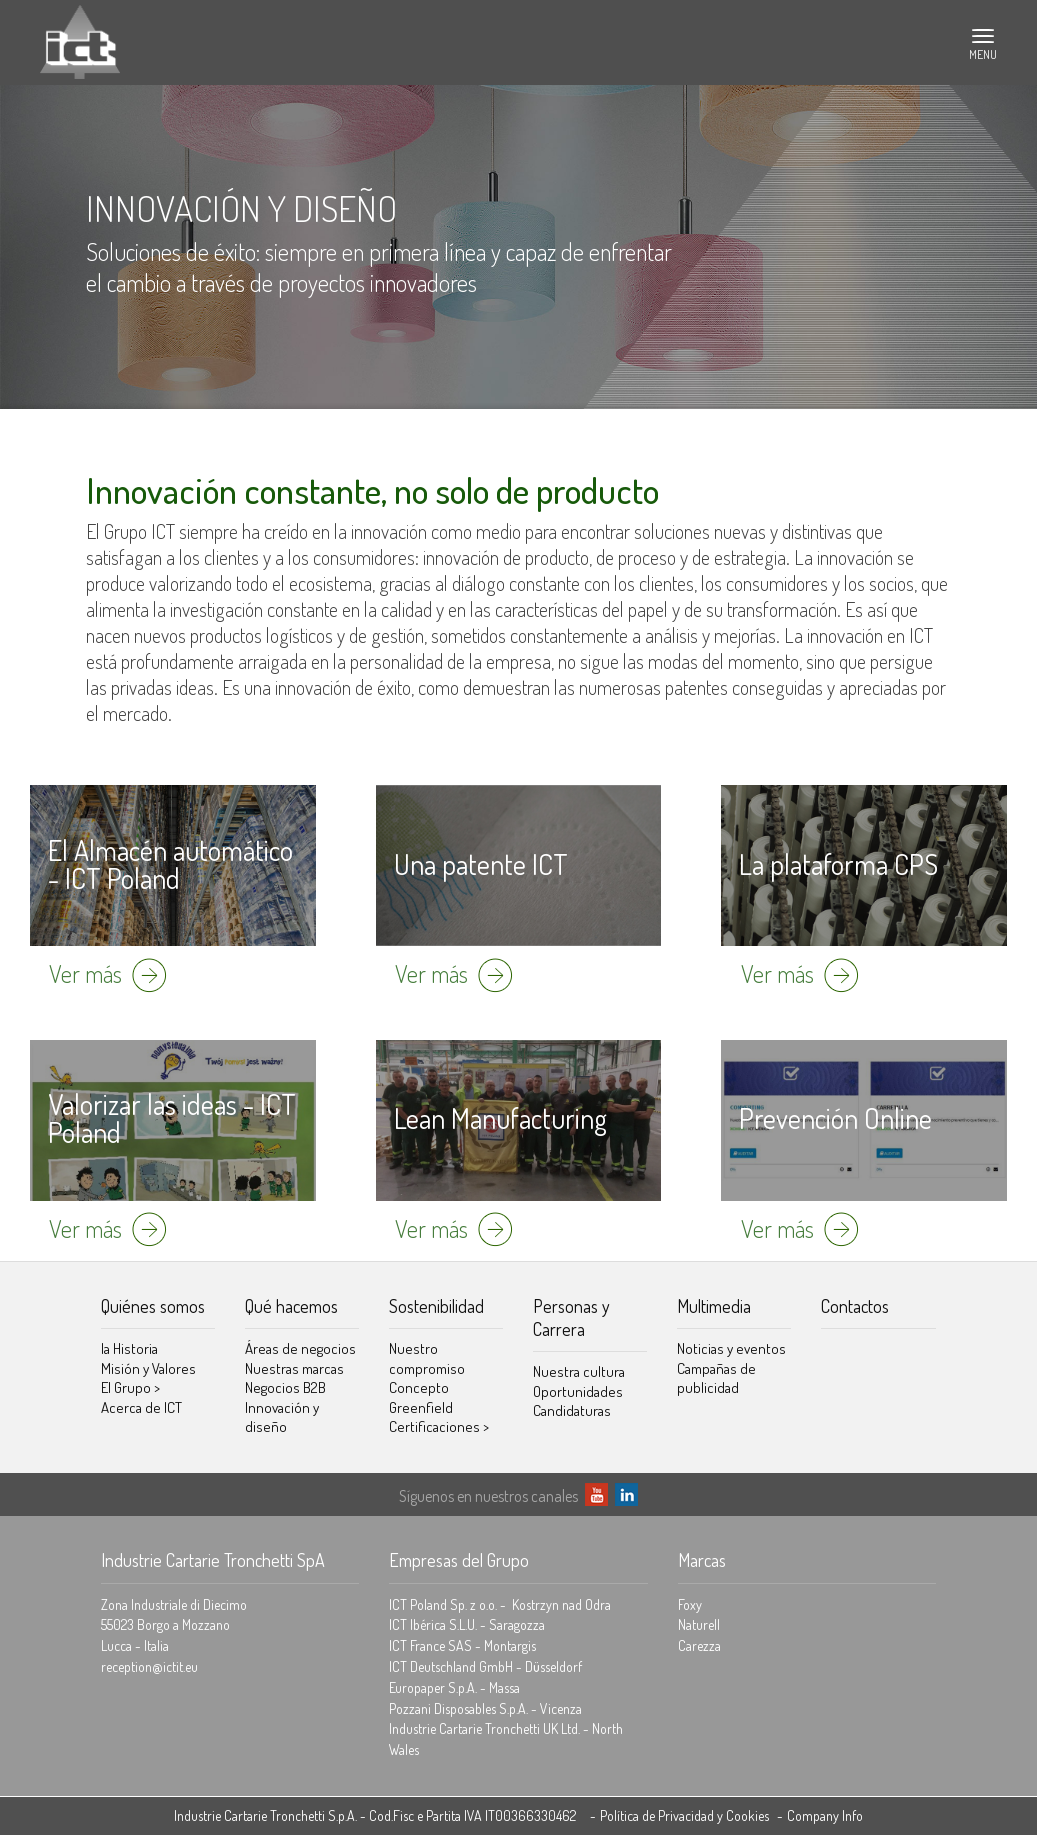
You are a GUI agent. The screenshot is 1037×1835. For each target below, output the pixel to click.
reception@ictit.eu (149, 1666)
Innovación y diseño (282, 1417)
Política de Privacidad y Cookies (684, 1815)
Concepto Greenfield (421, 1397)
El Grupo (130, 1387)
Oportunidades (578, 1391)
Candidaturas (572, 1410)
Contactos (855, 1306)
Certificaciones (439, 1426)
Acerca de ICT (141, 1407)
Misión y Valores (148, 1368)
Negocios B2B (285, 1387)
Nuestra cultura (579, 1371)
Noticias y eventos (731, 1348)
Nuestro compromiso (427, 1358)
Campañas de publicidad (716, 1378)
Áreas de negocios (300, 1348)
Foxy (690, 1604)
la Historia (129, 1348)
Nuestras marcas (294, 1368)
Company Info (825, 1815)
